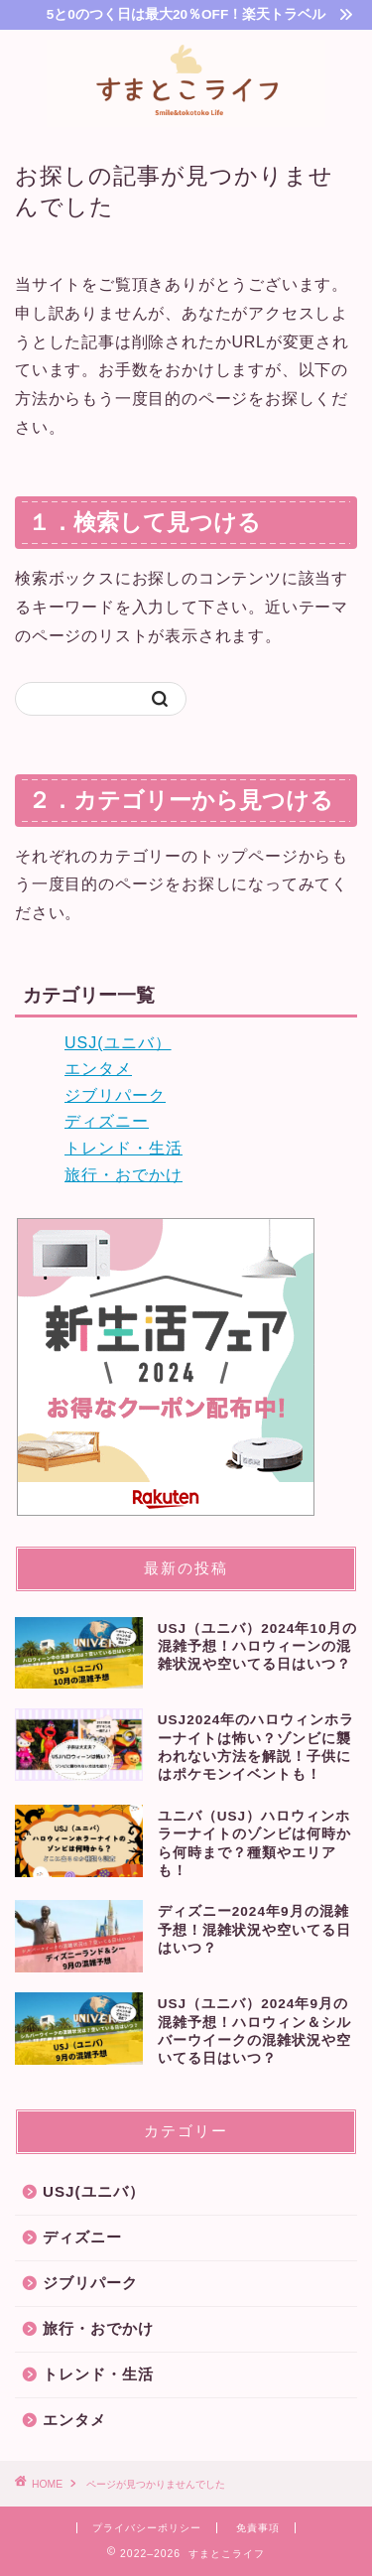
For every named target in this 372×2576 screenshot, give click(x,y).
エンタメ (98, 1068)
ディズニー (106, 1121)
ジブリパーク (115, 1095)
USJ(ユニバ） (118, 1042)
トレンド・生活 (123, 1148)
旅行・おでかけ (123, 1174)
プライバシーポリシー (146, 2527)
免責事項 (258, 2527)
